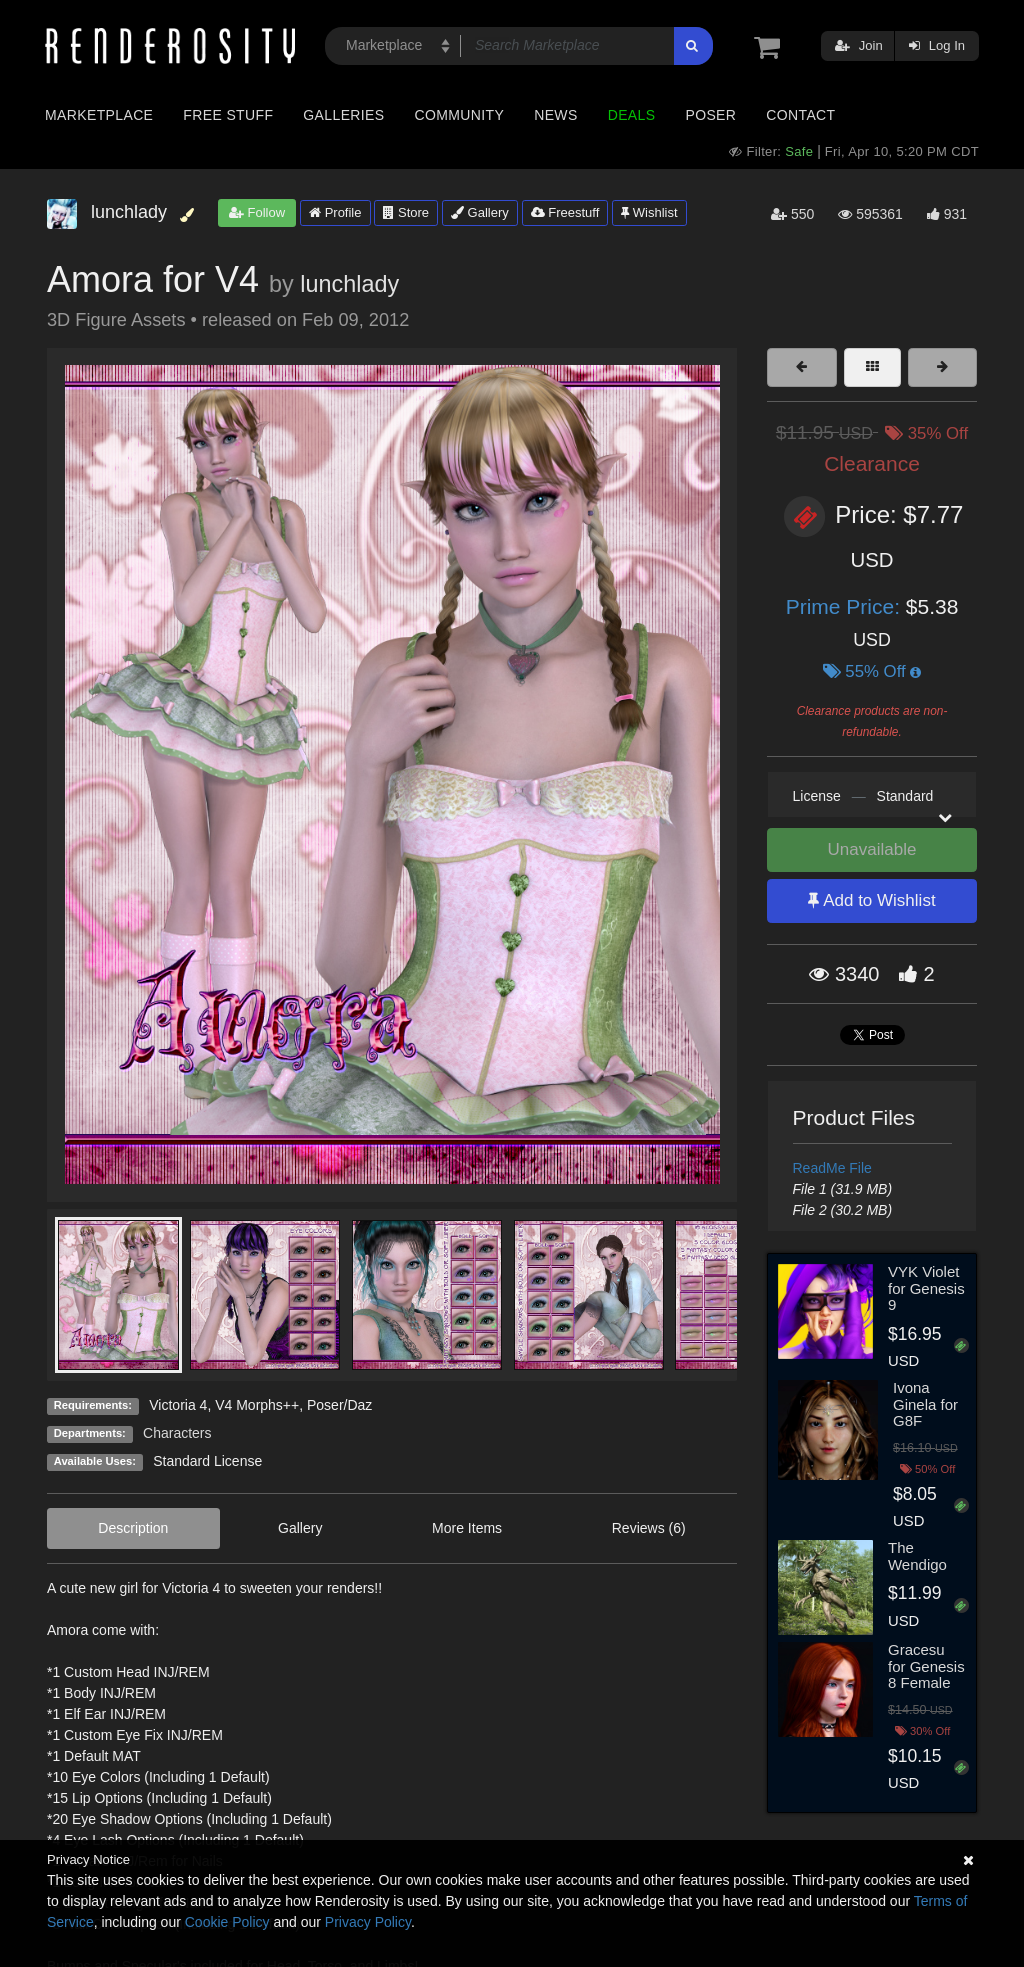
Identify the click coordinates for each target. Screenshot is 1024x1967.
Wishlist (649, 212)
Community (460, 115)
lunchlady (349, 284)
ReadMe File (832, 1168)
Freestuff (565, 212)
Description (133, 1528)
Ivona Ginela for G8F (925, 1404)
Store (406, 212)
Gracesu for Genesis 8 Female (926, 1666)
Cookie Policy (227, 1922)
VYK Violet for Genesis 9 (926, 1288)
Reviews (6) (649, 1528)
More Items (467, 1528)
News (555, 115)
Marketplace (99, 115)
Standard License (207, 1461)
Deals (632, 115)
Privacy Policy (368, 1922)
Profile (335, 212)
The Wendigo (917, 1556)
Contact (800, 115)
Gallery (480, 212)
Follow (257, 212)
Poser (710, 115)
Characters (177, 1433)
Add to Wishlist (871, 900)
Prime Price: (846, 606)
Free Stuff (228, 115)
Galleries (343, 115)
